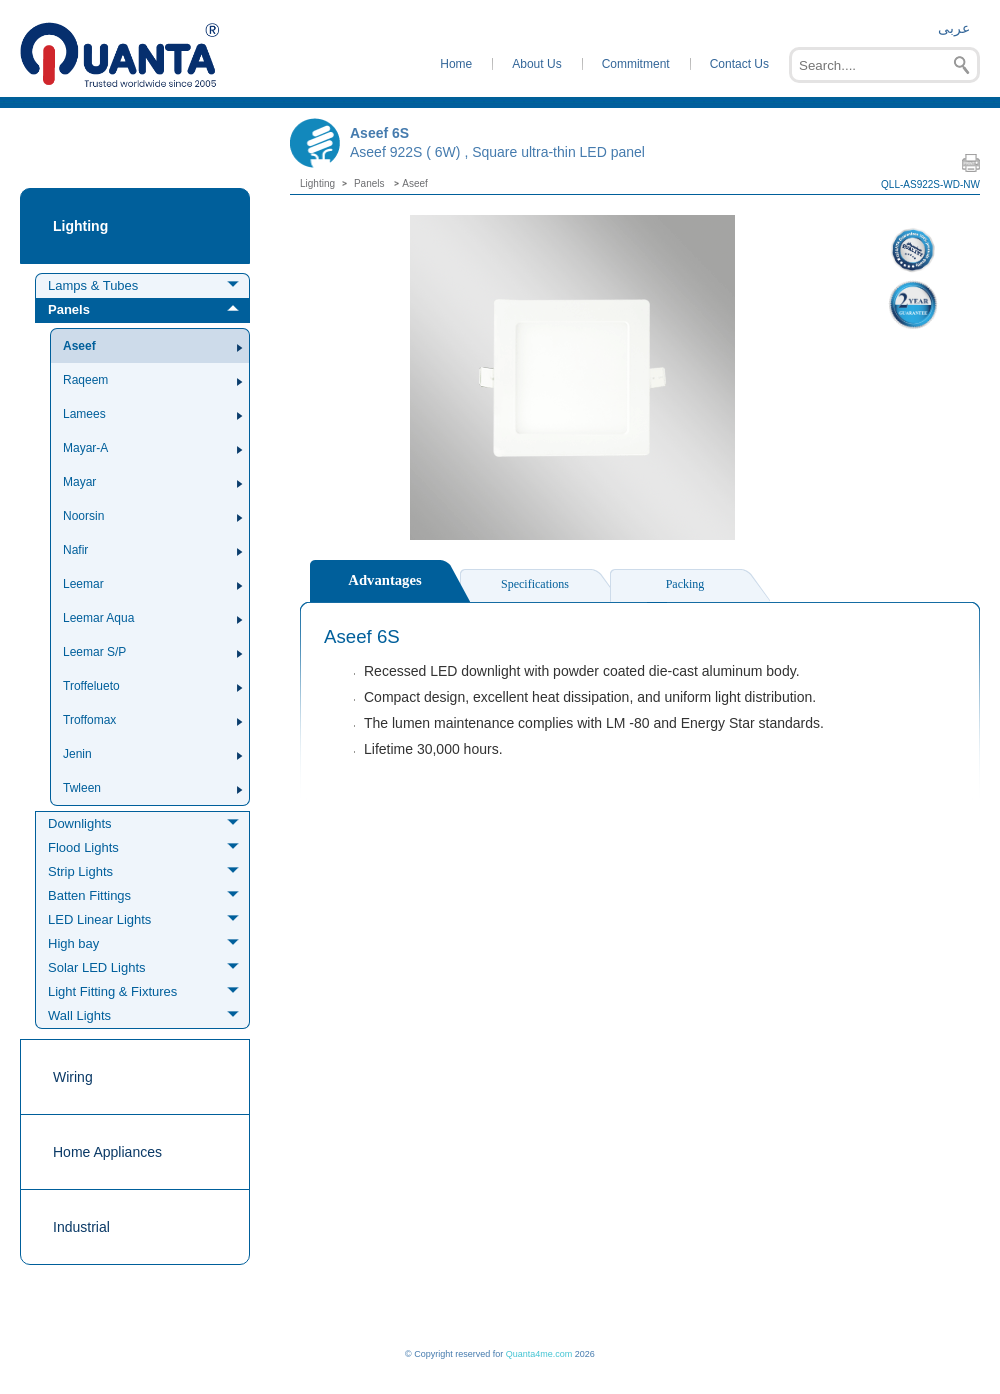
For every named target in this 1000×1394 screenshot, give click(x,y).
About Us (536, 64)
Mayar (79, 482)
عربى (954, 28)
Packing (685, 584)
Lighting (80, 226)
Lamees (84, 414)
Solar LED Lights (97, 967)
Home (456, 64)
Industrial (81, 1227)
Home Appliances (107, 1152)
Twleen (82, 788)
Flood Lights (83, 847)
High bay (73, 943)
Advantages (384, 580)
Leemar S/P (94, 652)
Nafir (75, 550)
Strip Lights (80, 871)
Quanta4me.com (539, 1354)
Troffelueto (91, 686)
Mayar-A (85, 448)
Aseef (79, 346)
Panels (69, 309)
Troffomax (89, 720)
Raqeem (85, 380)
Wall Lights (79, 1015)
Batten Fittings (89, 895)
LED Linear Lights (99, 919)
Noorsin (83, 516)
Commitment (636, 64)
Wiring (73, 1077)
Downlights (80, 823)
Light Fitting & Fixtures (112, 991)
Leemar (83, 584)
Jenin (77, 754)
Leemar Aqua (98, 618)
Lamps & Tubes (93, 285)
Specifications (535, 584)
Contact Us (739, 64)
